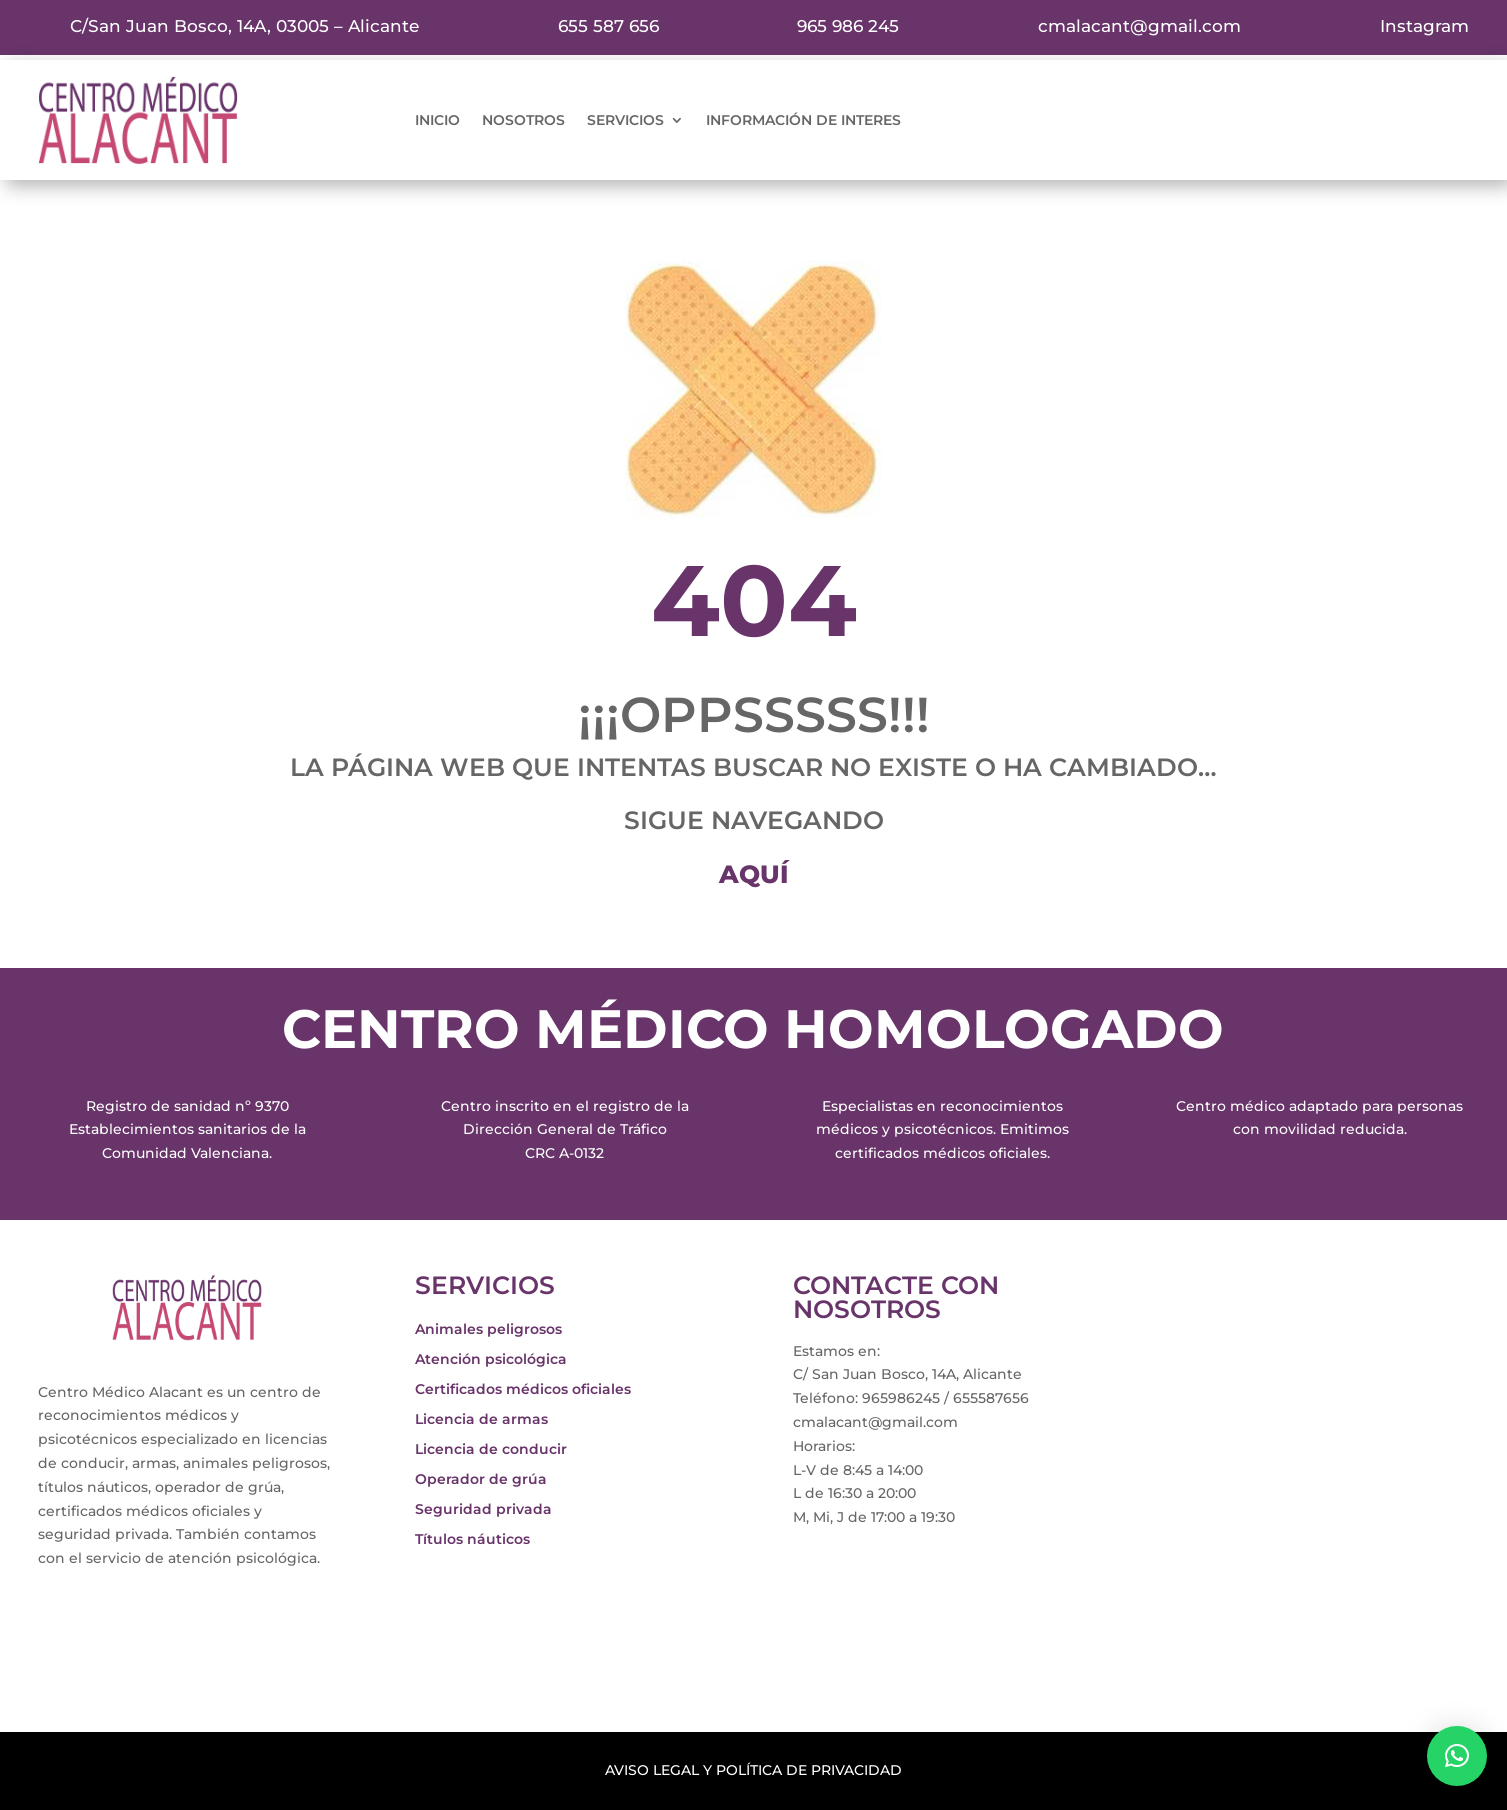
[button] (1457, 1756)
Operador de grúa (481, 1480)
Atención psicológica (491, 1360)
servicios (625, 121)
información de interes (803, 121)
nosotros (523, 121)
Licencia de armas (481, 1420)
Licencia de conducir (491, 1450)
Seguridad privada (483, 1510)
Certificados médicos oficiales (523, 1390)
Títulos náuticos (472, 1540)
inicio (437, 121)
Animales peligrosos (488, 1330)
